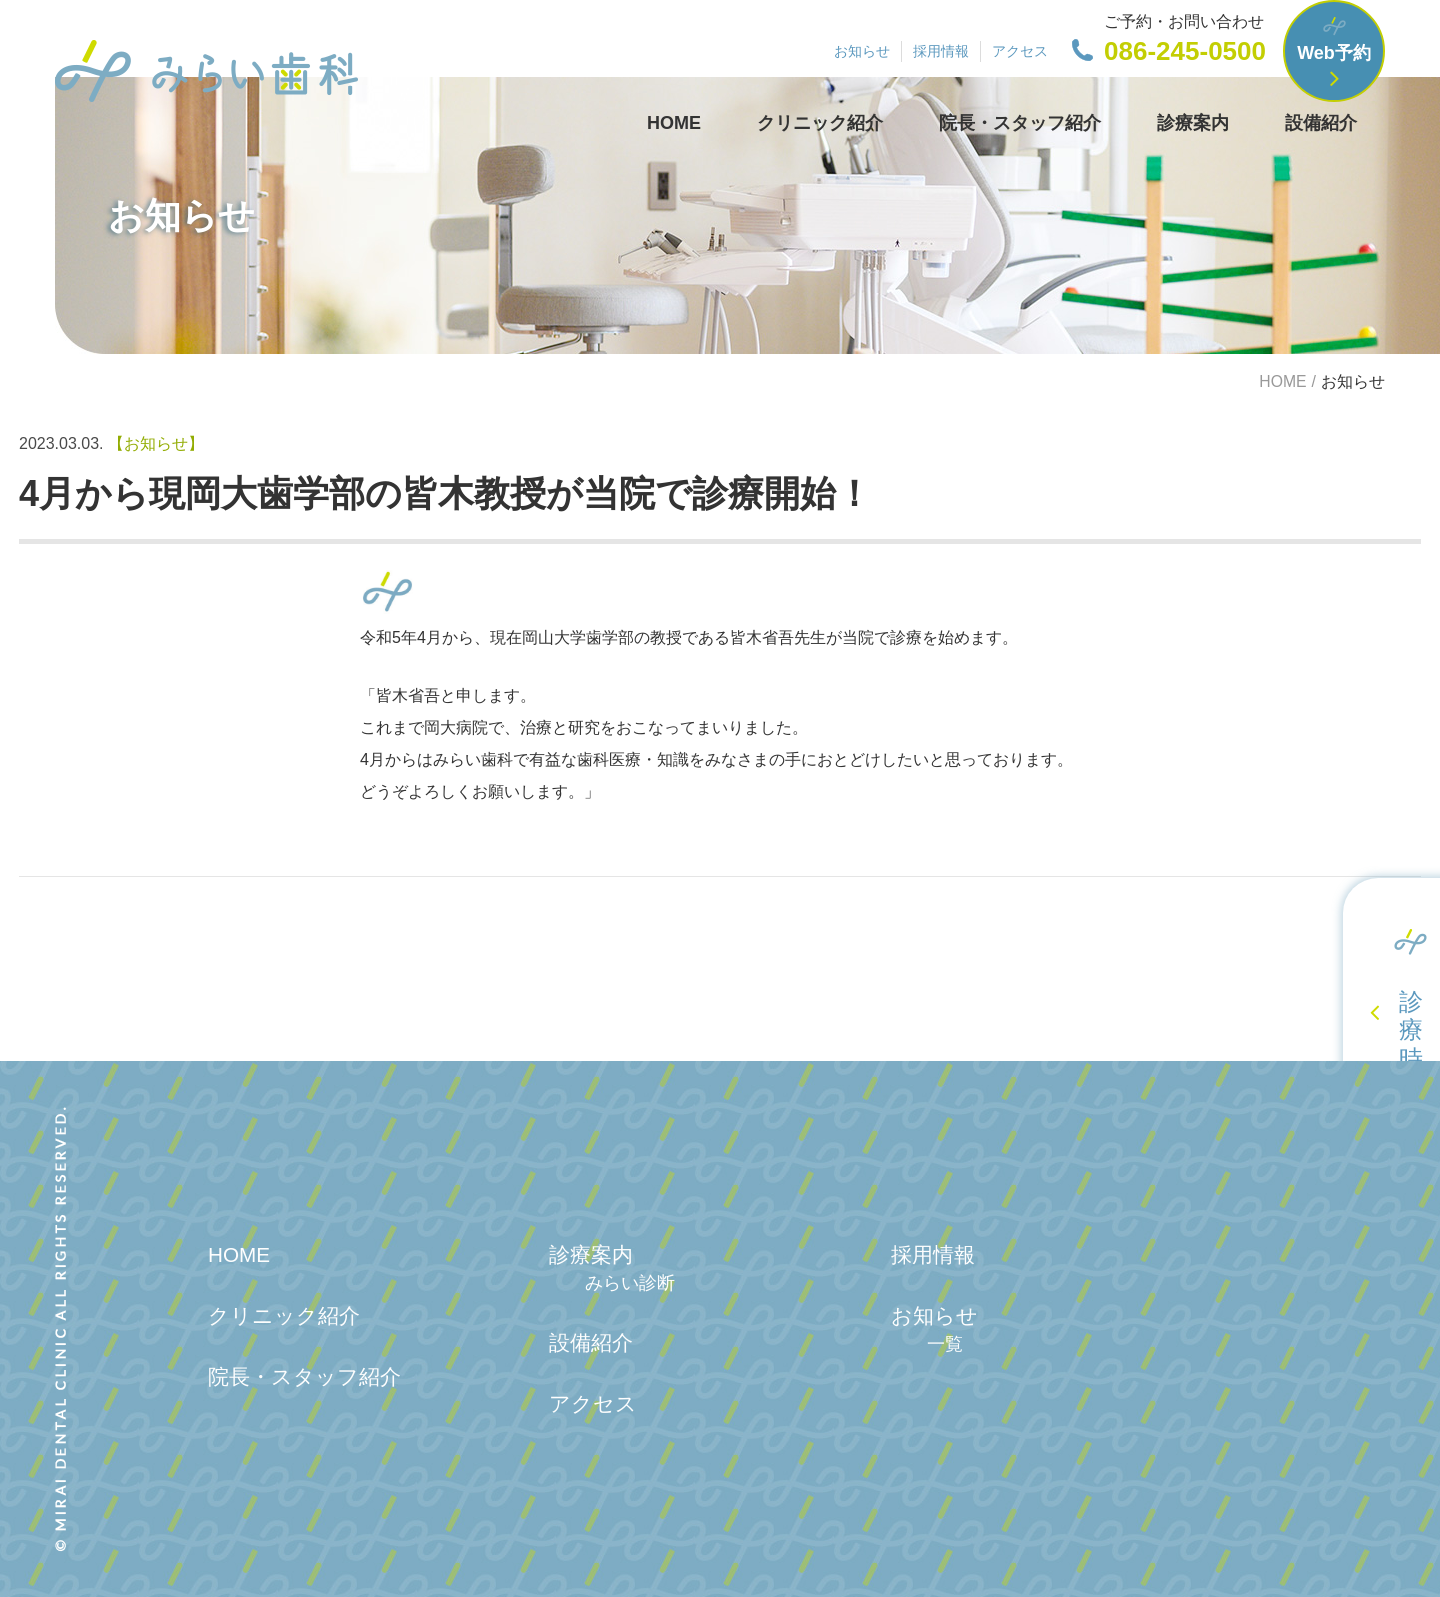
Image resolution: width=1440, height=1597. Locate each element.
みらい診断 (630, 1283)
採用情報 (941, 51)
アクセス (1020, 51)
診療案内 (1193, 123)
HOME (674, 123)
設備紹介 (1321, 123)
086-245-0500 (1185, 51)
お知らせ (862, 51)
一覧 (945, 1344)
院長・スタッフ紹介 (1020, 123)
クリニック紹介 (820, 123)
